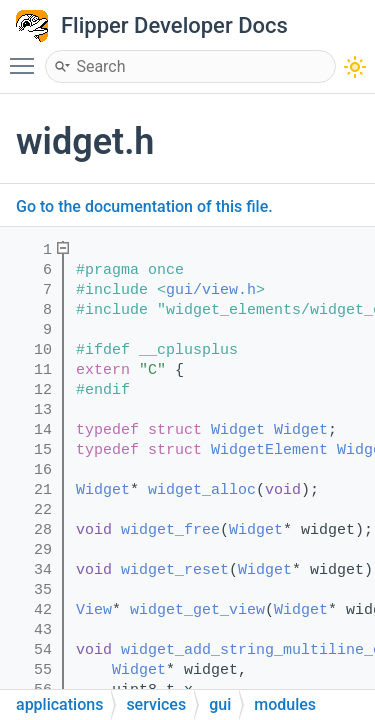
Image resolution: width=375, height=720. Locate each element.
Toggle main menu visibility (27, 57)
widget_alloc (202, 490)
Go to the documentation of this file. (144, 206)
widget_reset (175, 570)
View (94, 610)
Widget (238, 430)
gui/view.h (211, 290)
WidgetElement (269, 450)
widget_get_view (197, 610)
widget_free (170, 530)
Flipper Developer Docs (174, 25)
